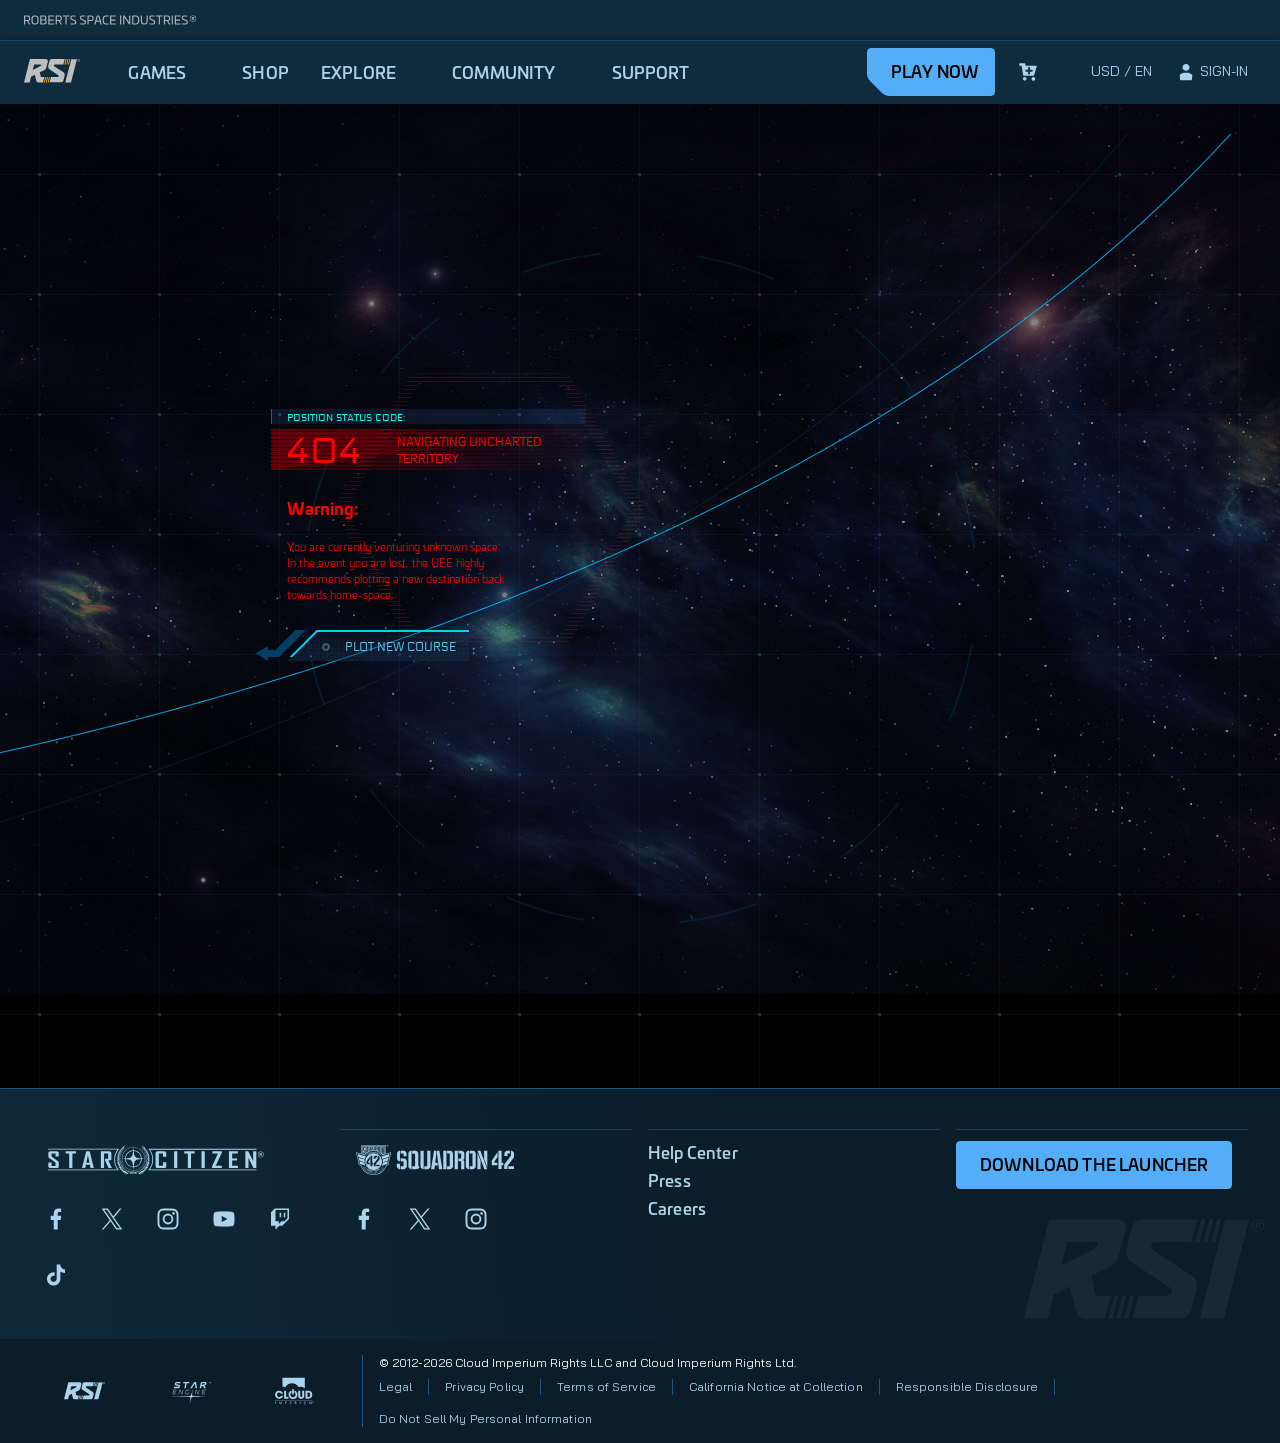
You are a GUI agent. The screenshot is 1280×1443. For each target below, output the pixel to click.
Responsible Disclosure (967, 1386)
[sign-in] (1212, 72)
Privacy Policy (484, 1386)
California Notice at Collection (776, 1386)
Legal (396, 1386)
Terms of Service (606, 1386)
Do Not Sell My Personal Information (485, 1418)
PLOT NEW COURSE (386, 645)
